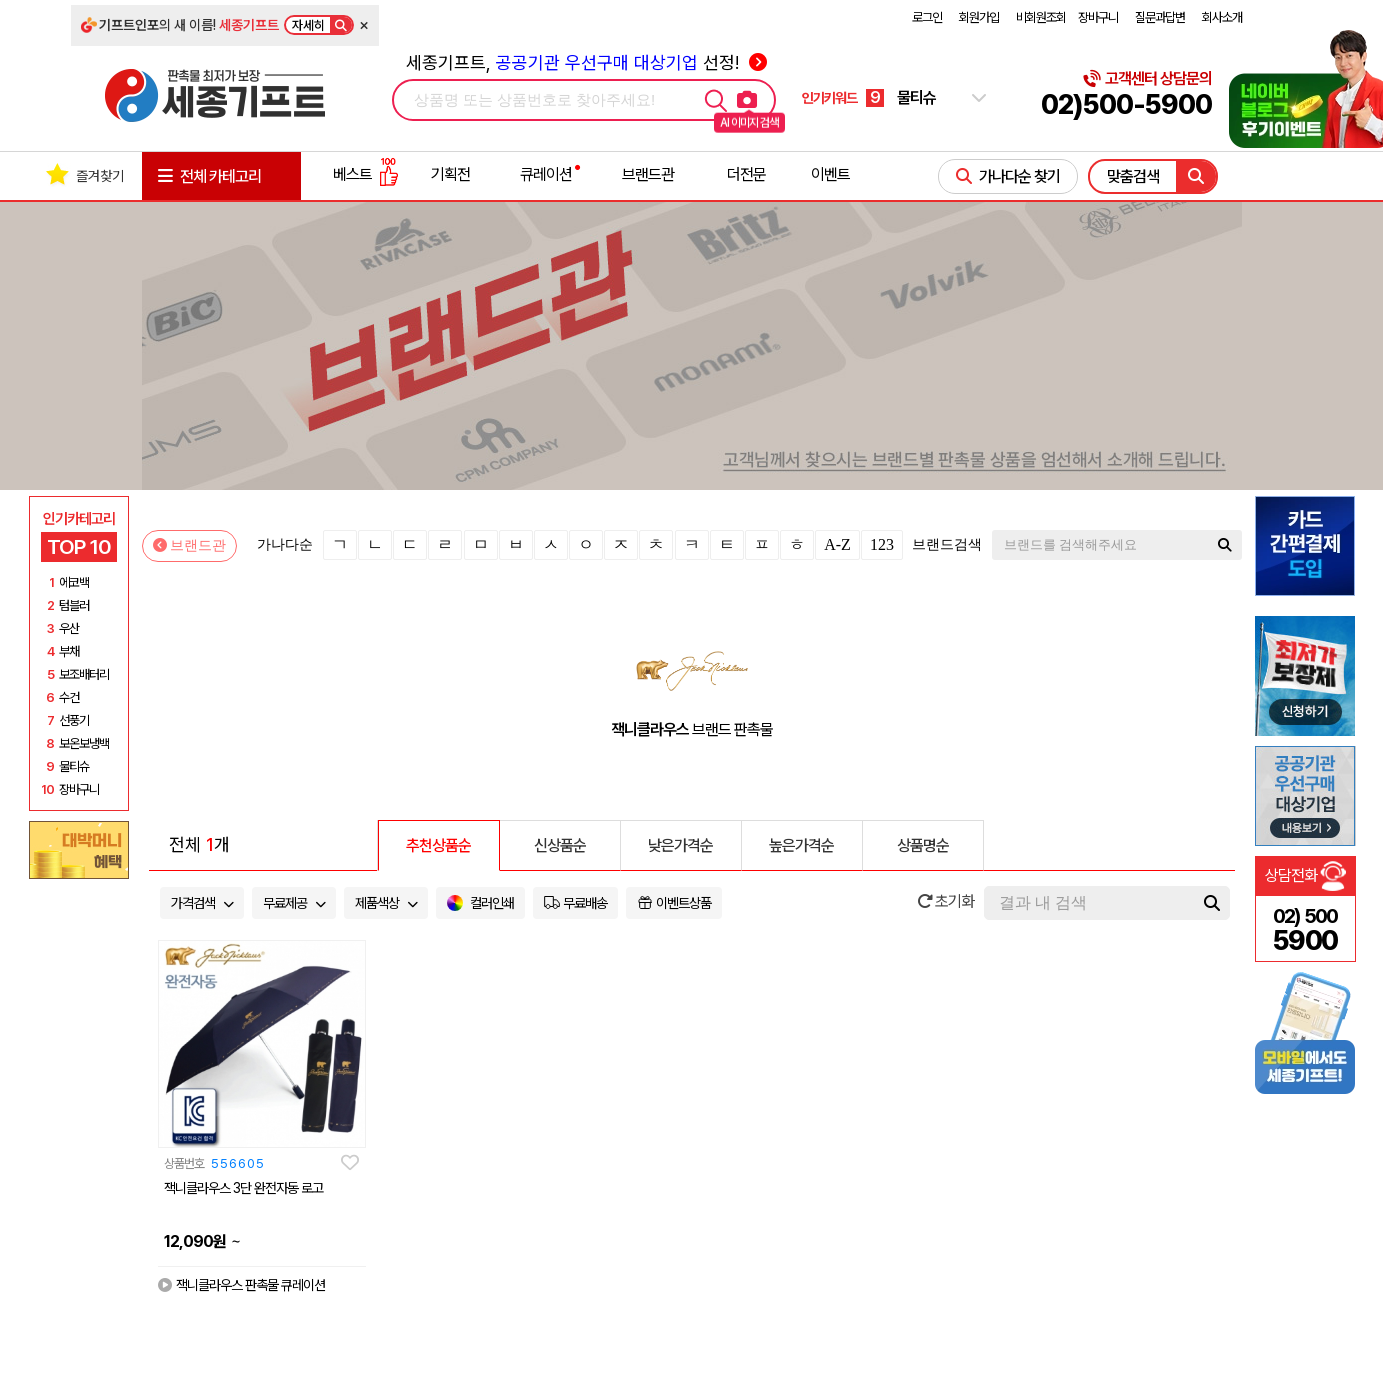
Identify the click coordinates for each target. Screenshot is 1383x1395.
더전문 (746, 174)
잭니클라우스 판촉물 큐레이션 (241, 1285)
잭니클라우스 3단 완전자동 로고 (243, 1188)
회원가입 (979, 17)
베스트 (366, 174)
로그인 (927, 17)
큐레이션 (546, 174)
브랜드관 (648, 174)
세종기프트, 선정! (586, 62)
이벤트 (830, 174)
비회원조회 (1041, 17)
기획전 (450, 174)
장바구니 (1098, 17)
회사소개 (1222, 17)
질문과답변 (1160, 17)
